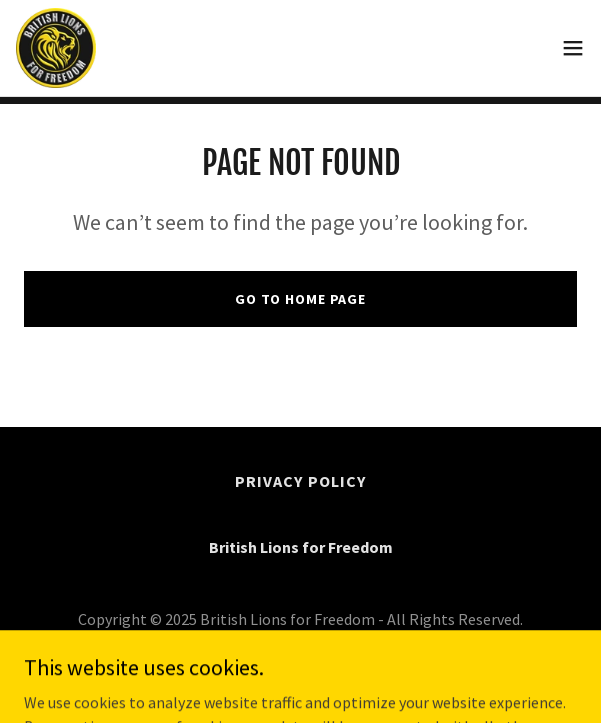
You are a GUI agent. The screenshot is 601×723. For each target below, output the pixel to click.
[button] (573, 48)
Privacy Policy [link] (300, 481)
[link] (56, 48)
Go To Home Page (300, 299)
